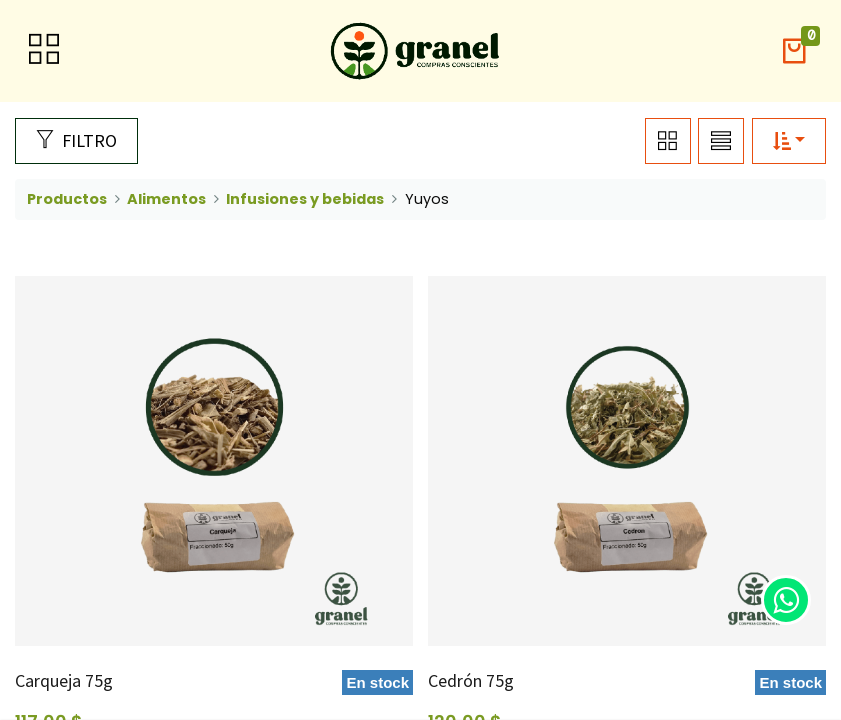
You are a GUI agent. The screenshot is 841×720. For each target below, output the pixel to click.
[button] (794, 51)
